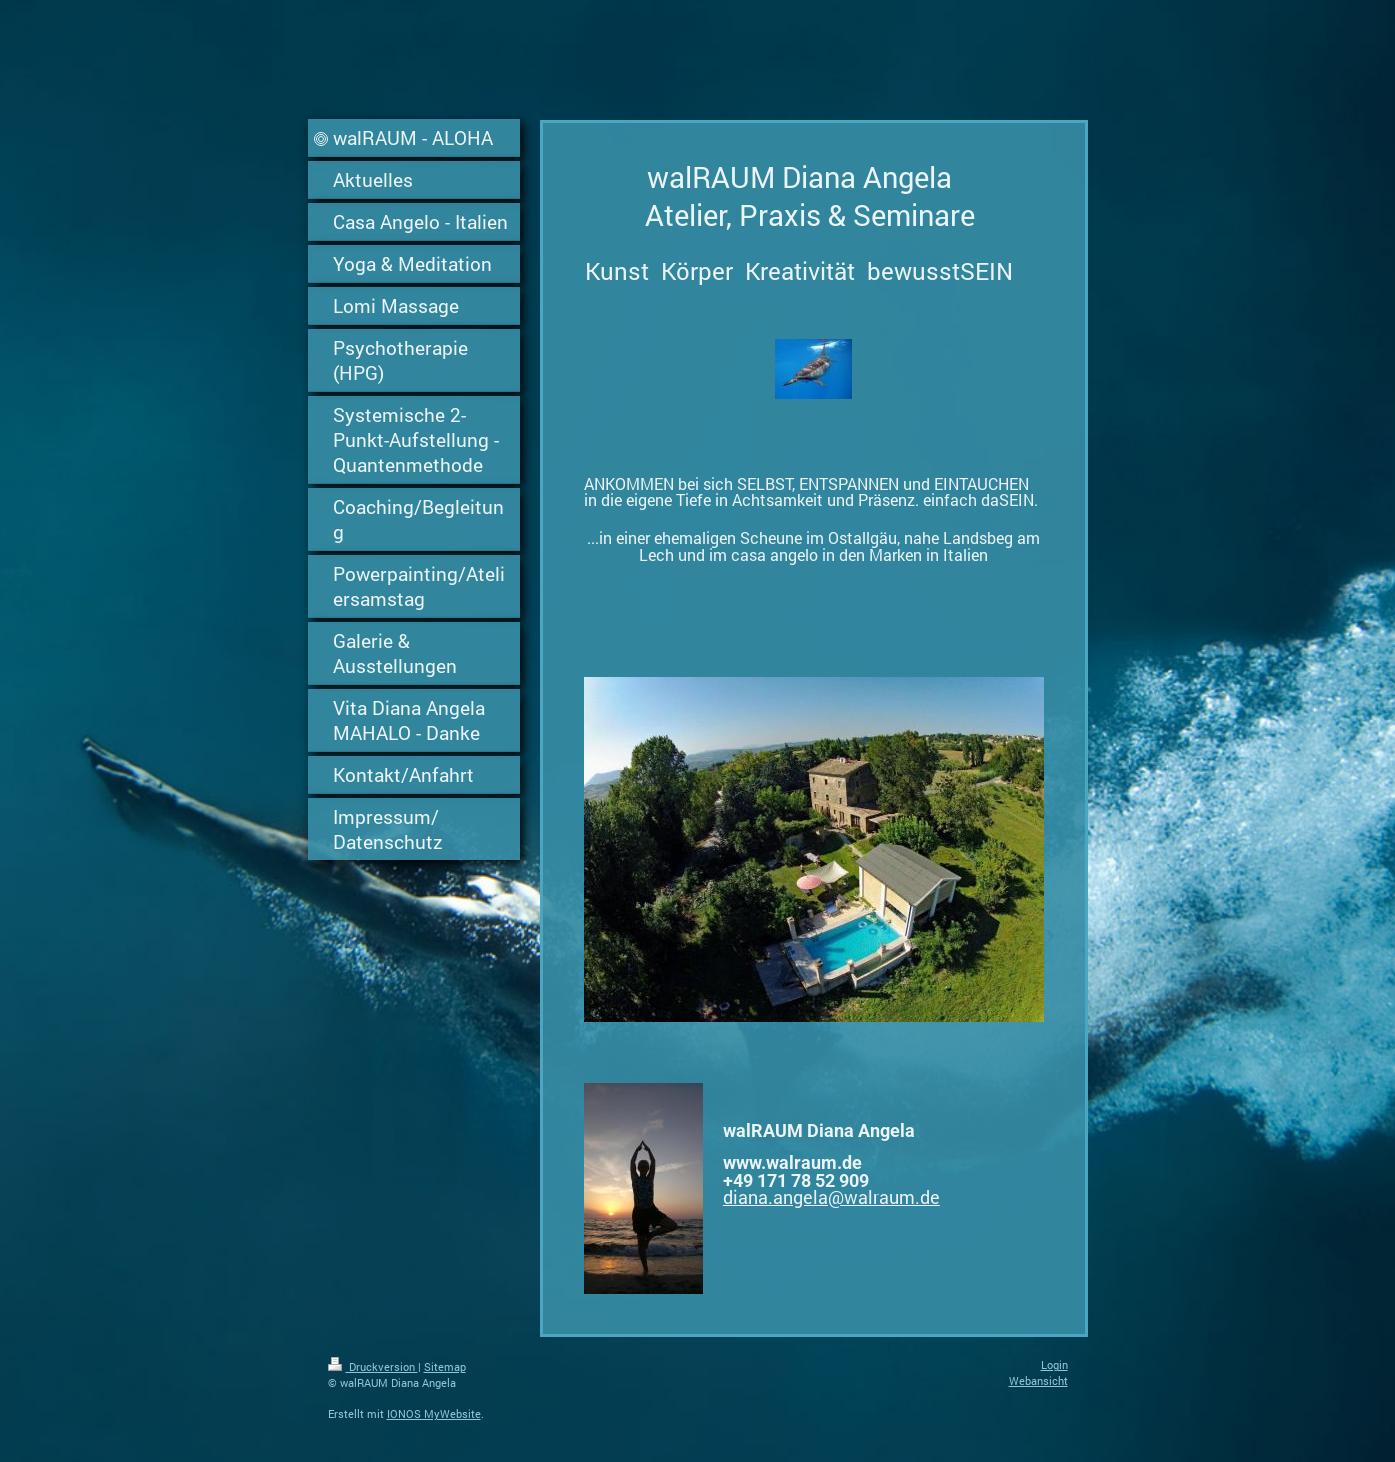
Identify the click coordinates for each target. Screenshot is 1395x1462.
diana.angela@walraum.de (831, 1197)
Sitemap (445, 1366)
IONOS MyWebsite (434, 1413)
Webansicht (1038, 1380)
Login (1054, 1364)
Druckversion (373, 1366)
